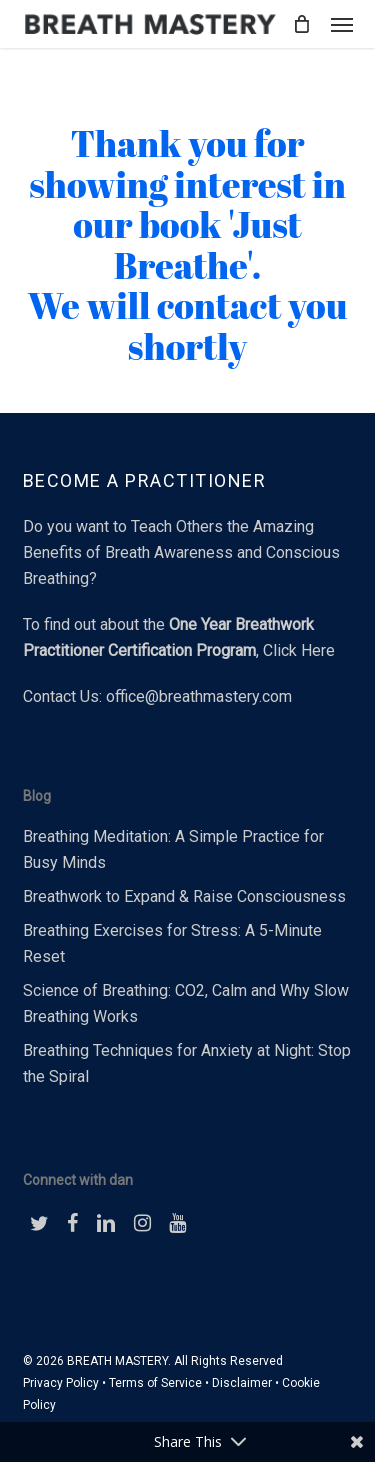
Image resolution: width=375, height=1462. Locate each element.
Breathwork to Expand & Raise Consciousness (184, 896)
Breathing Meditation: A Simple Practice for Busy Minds (173, 849)
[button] (342, 24)
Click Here (299, 650)
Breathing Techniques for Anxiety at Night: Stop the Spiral (187, 1063)
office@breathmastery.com (199, 696)
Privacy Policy (61, 1383)
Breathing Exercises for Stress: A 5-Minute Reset (172, 943)
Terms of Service (155, 1383)
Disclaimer (242, 1383)
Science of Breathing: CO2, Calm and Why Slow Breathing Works (186, 1003)
